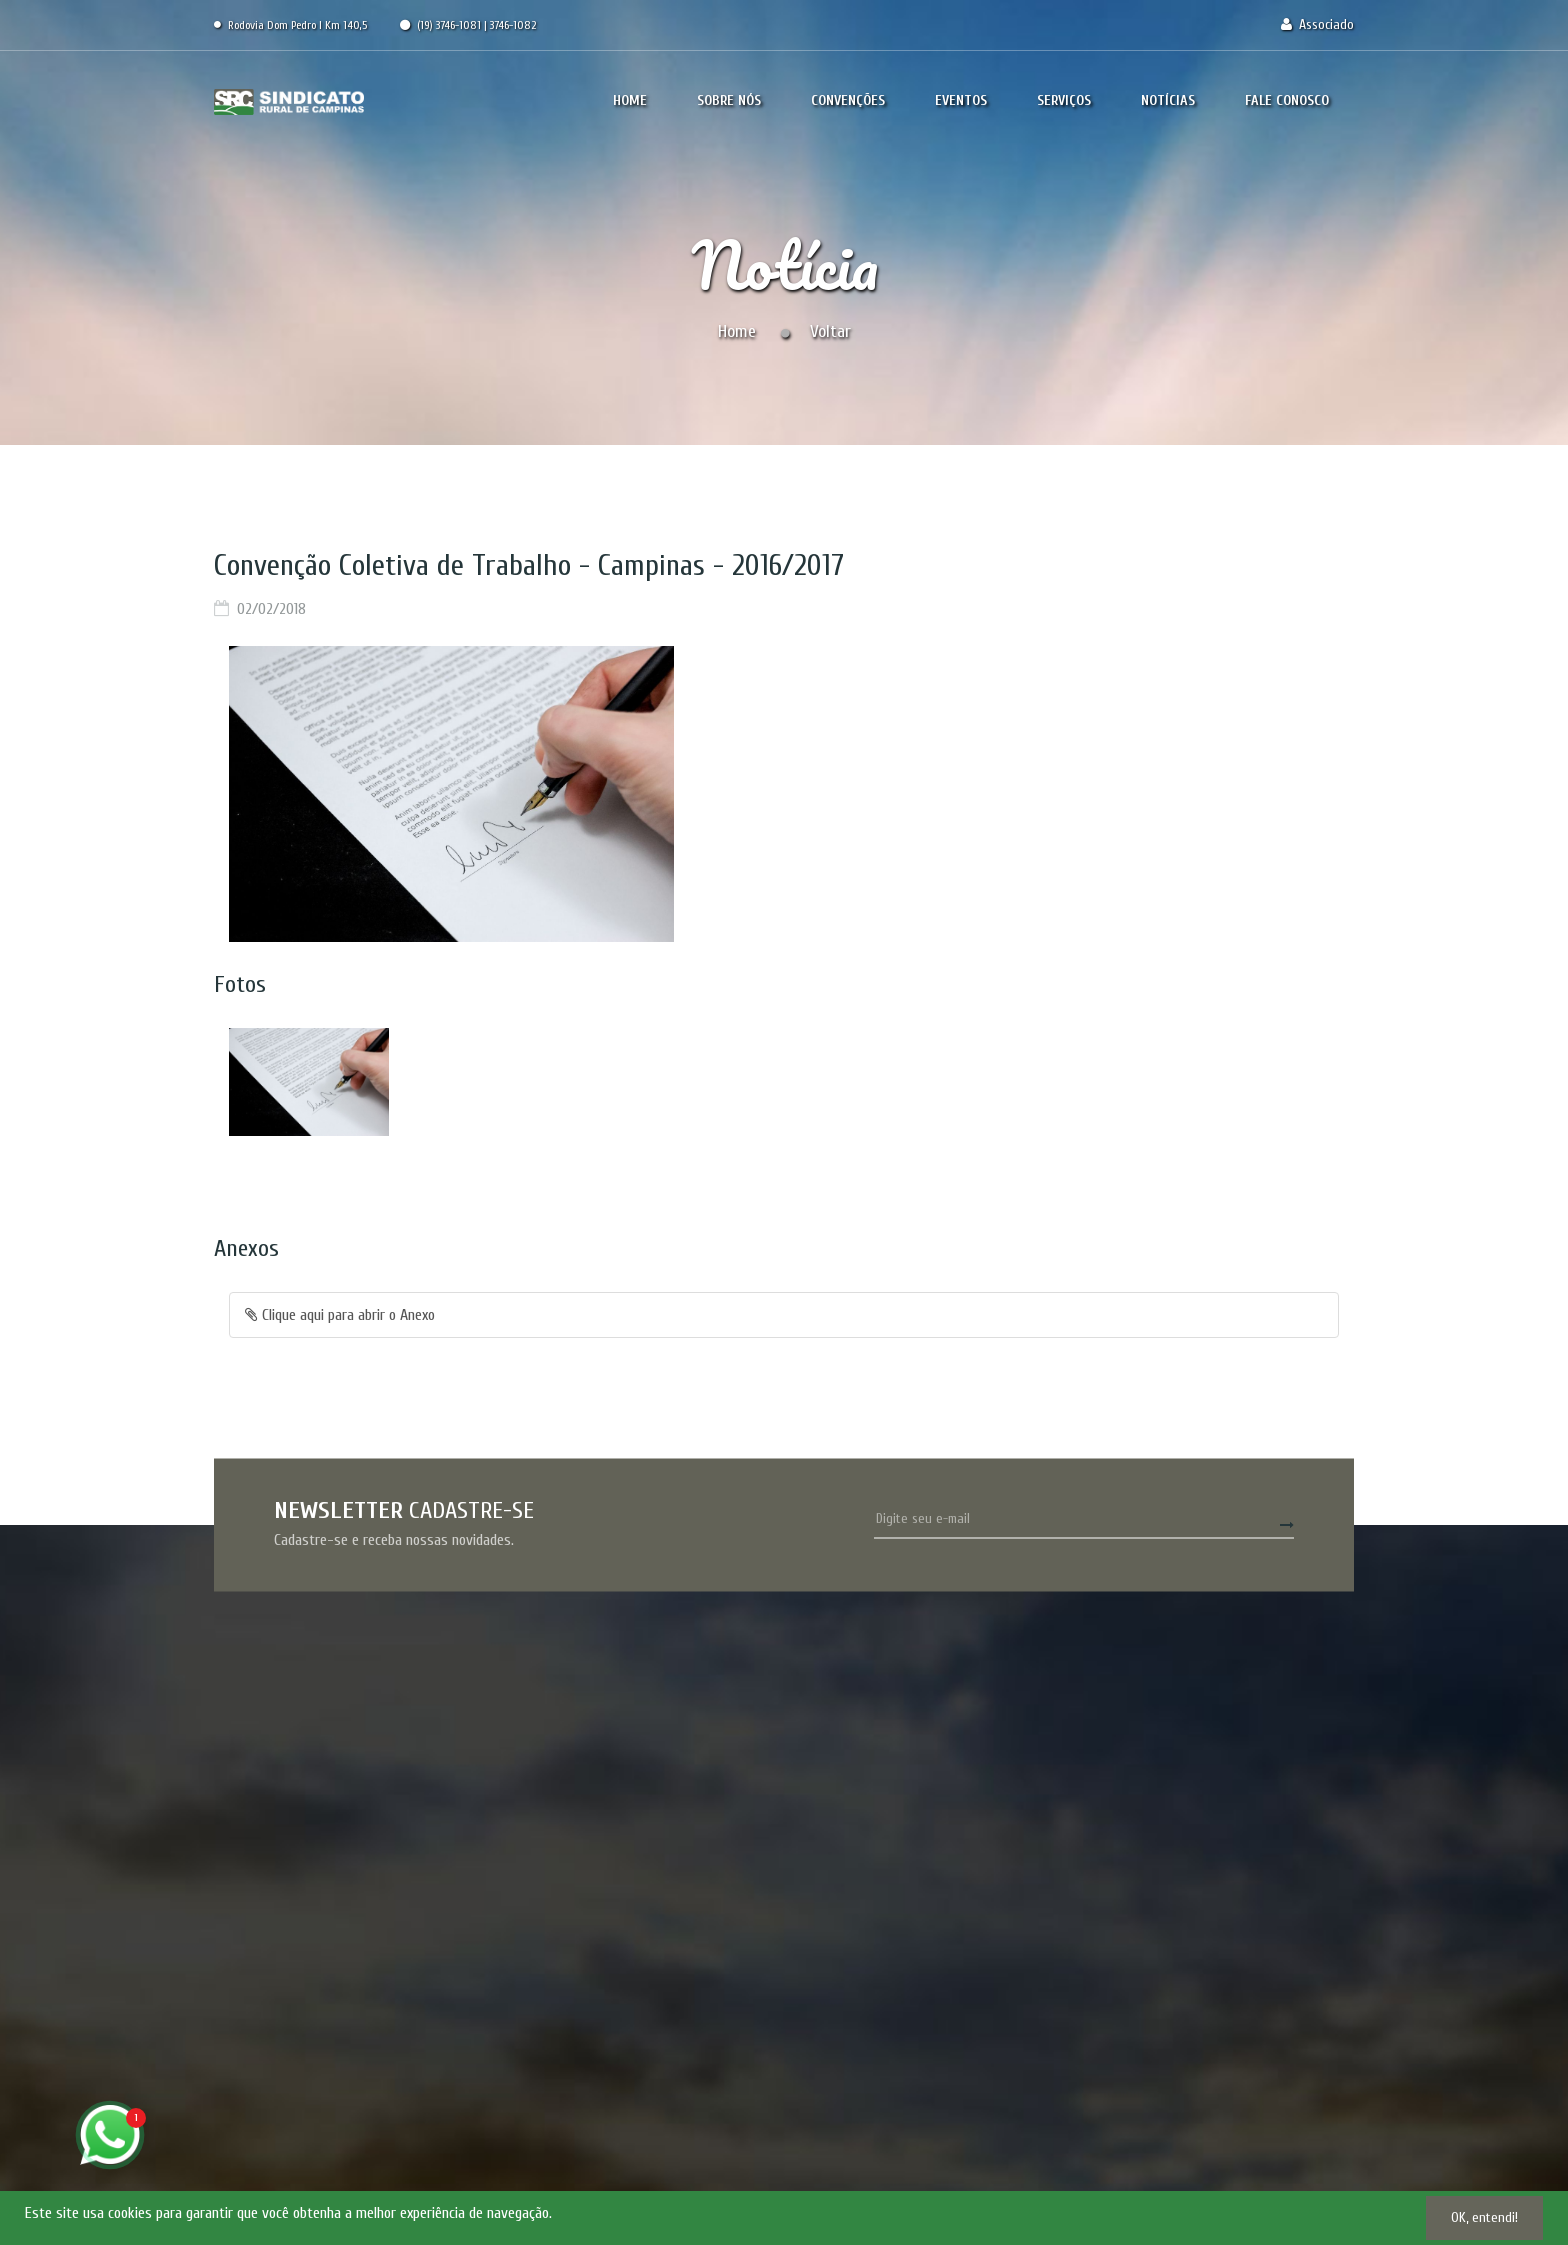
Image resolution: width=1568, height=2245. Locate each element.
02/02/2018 (271, 609)
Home (737, 331)
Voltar (830, 331)
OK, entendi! (1484, 2217)
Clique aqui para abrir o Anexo (340, 1315)
